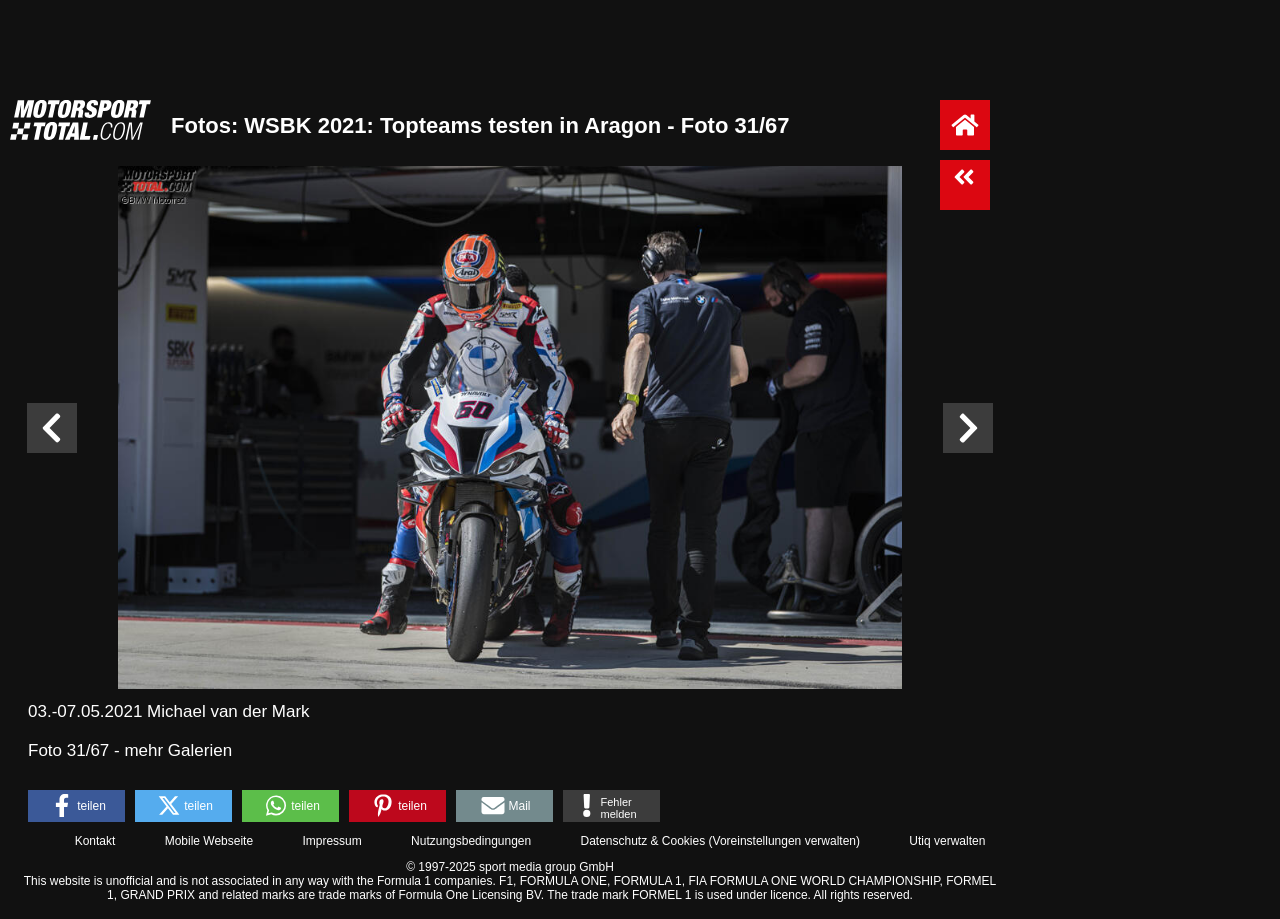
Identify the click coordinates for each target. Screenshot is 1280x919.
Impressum (331, 841)
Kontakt (95, 841)
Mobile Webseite (209, 841)
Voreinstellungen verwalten (784, 841)
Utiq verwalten (947, 841)
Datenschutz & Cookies (642, 841)
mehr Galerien (178, 750)
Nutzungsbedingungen (471, 841)
